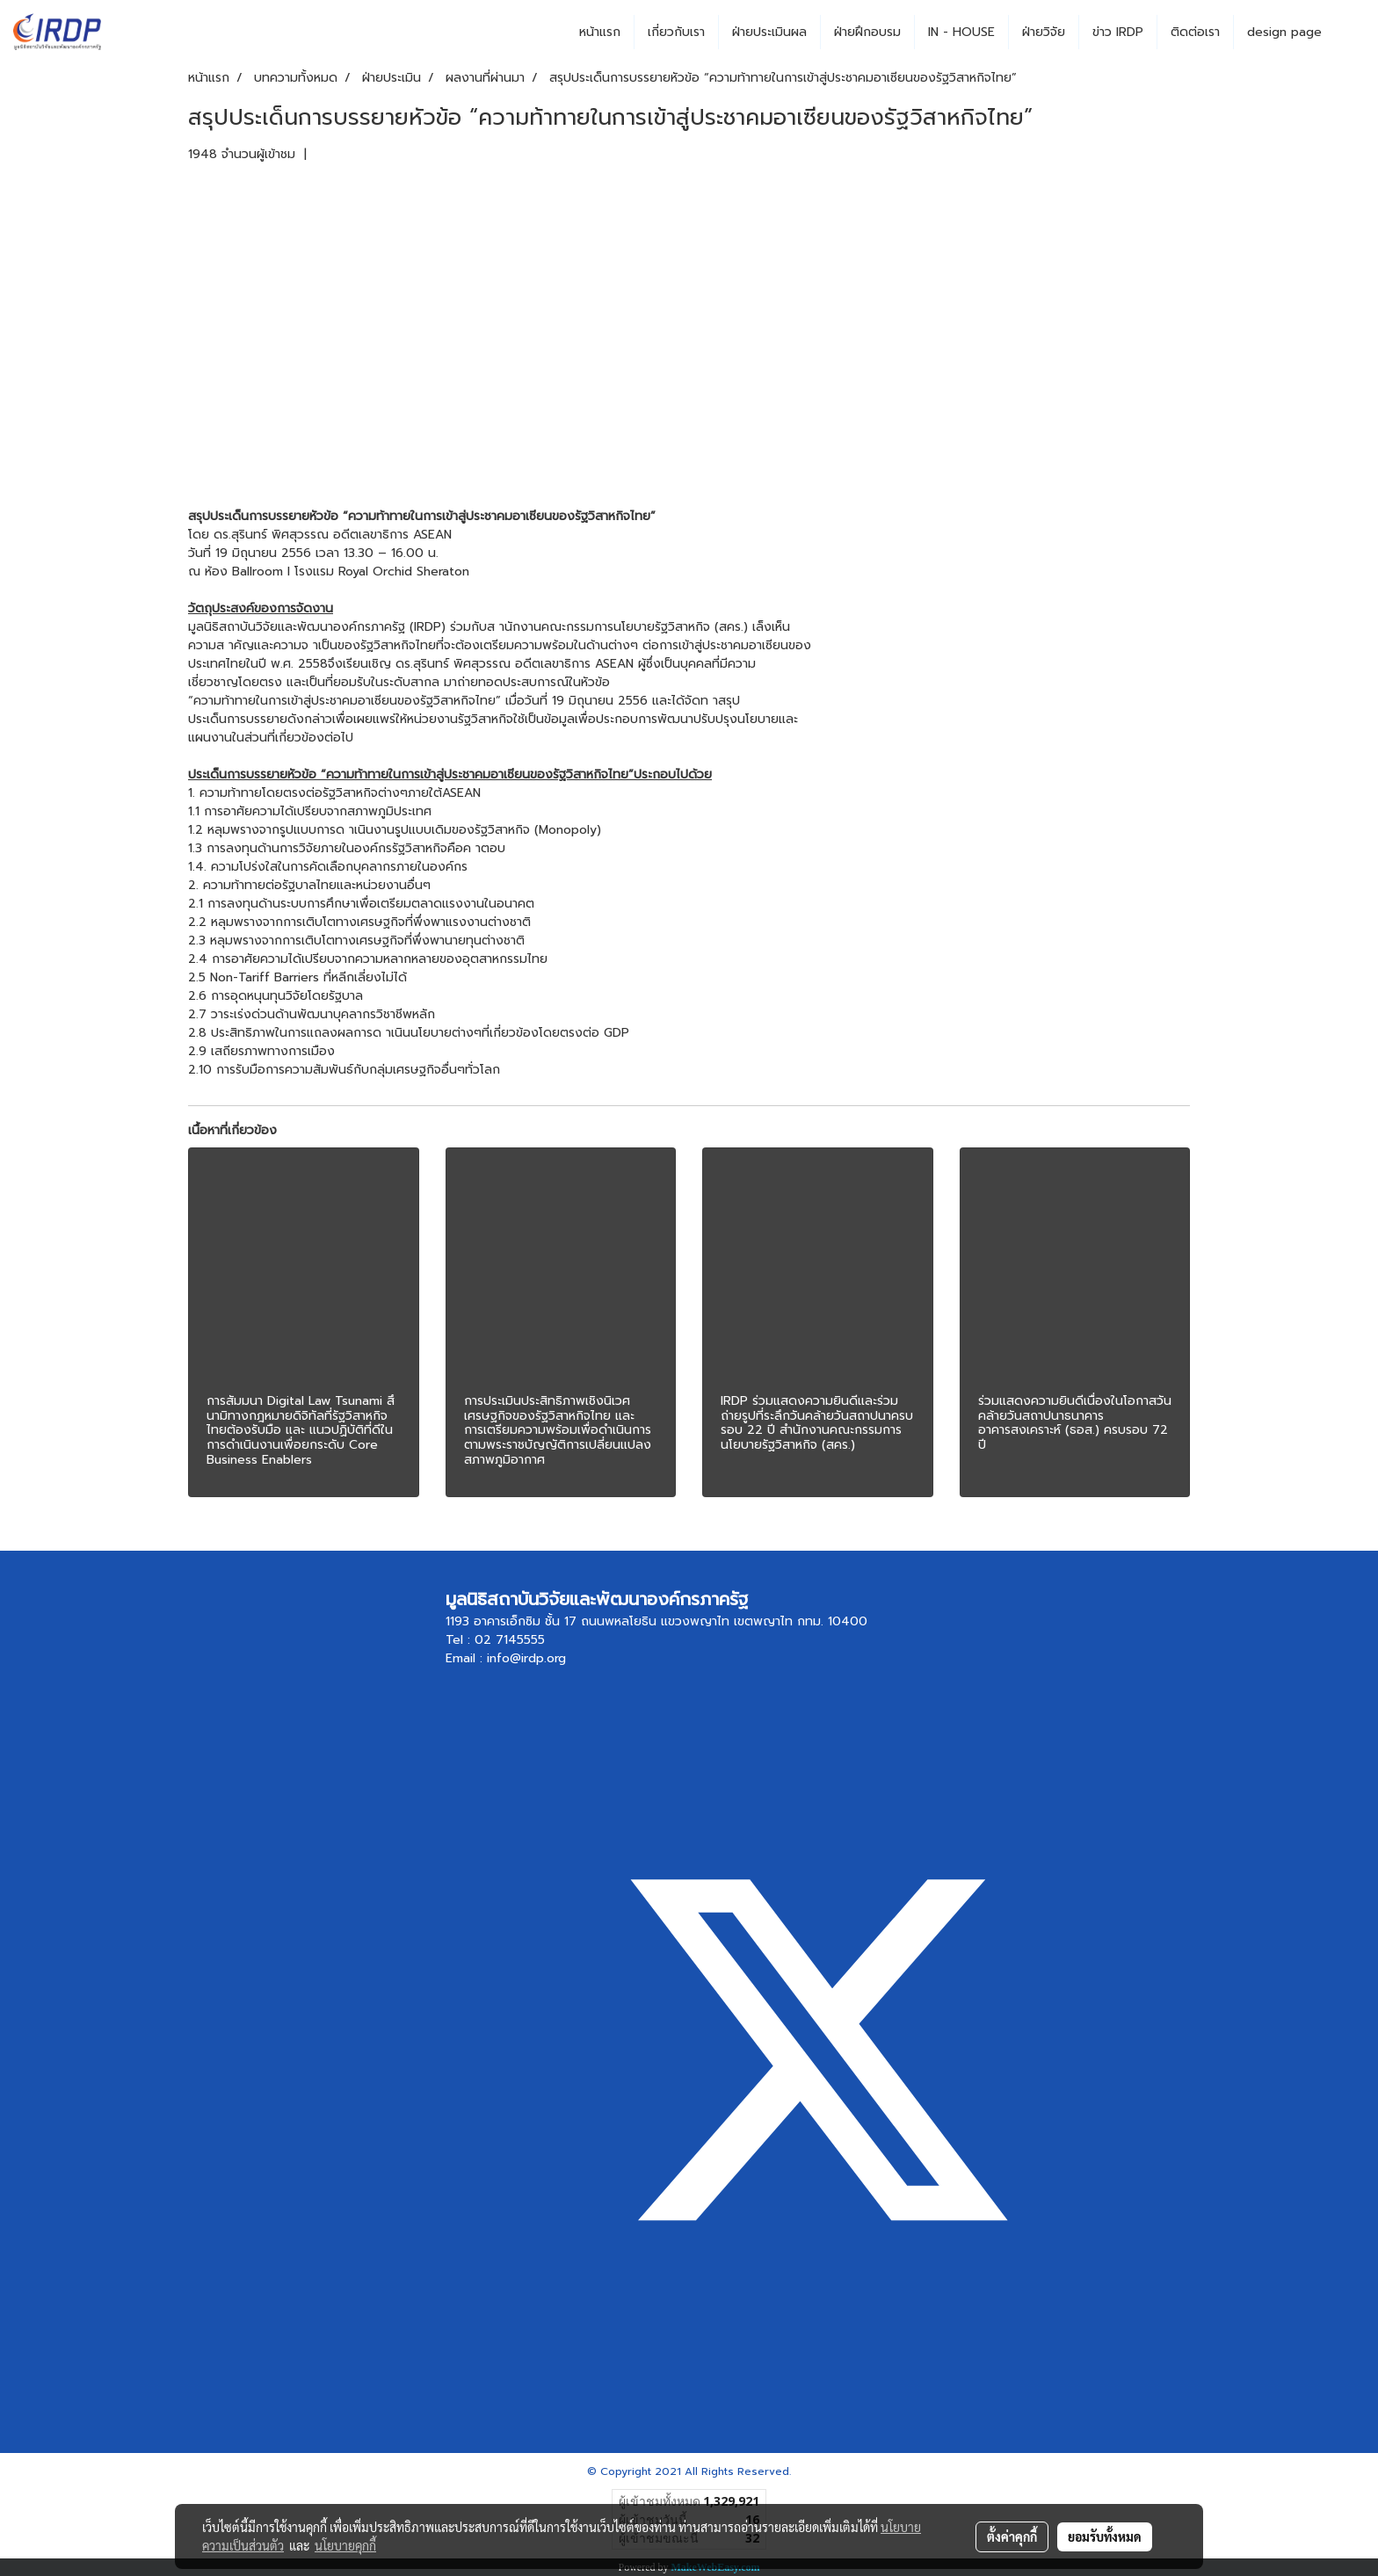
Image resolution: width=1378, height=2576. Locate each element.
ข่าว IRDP (1117, 32)
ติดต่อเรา (1195, 32)
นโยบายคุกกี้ (345, 2545)
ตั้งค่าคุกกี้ (1012, 2536)
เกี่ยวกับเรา (676, 32)
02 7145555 (510, 1640)
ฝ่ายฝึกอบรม (867, 32)
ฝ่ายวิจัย (1043, 32)
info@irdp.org (526, 1658)
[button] (1351, 32)
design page (1284, 32)
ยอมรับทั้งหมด (1105, 2536)
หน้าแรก (599, 32)
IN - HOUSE (961, 32)
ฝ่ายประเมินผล (769, 32)
